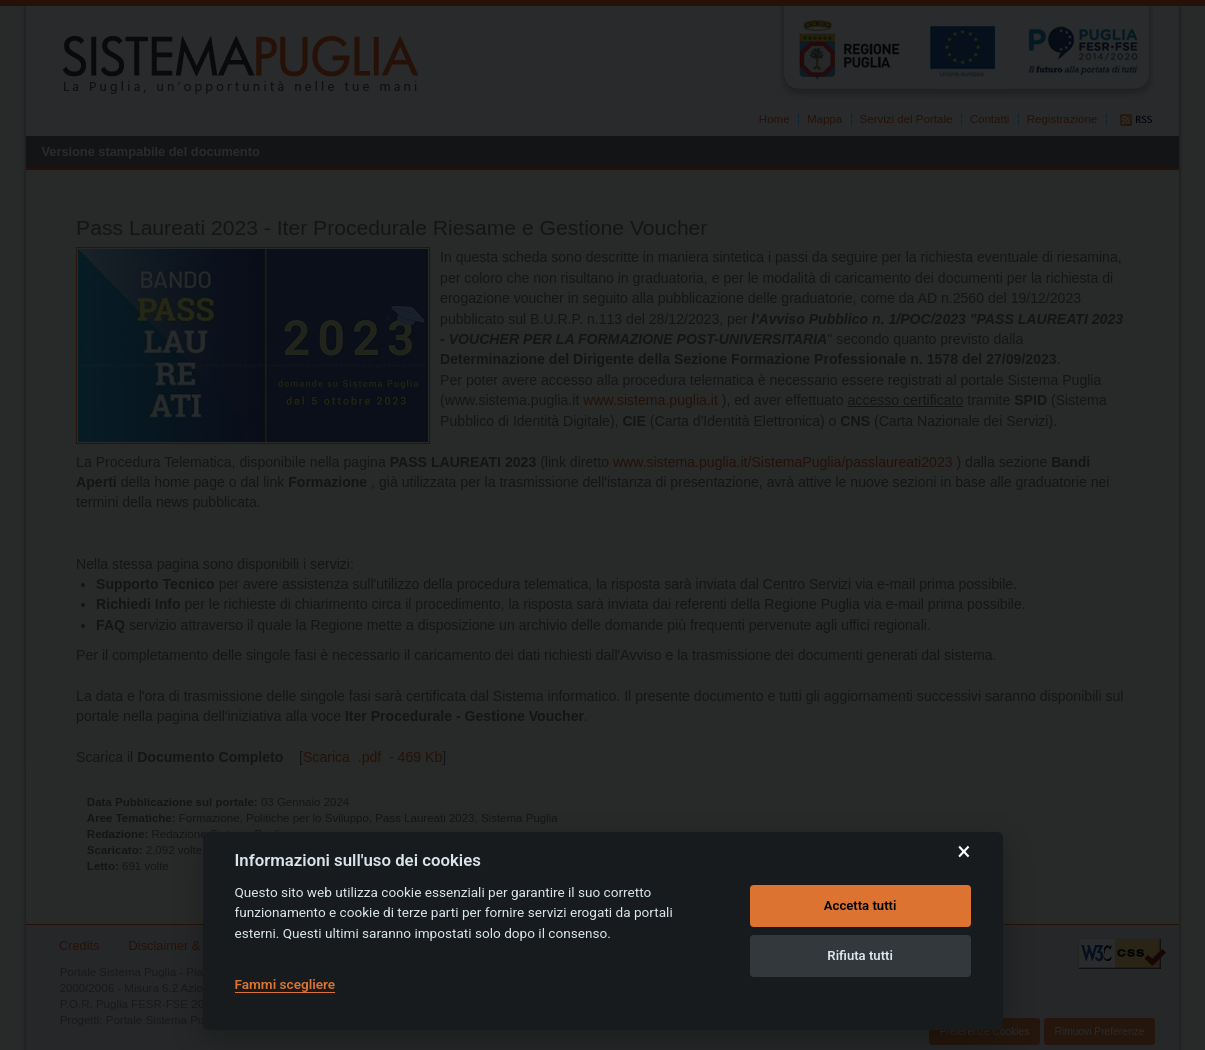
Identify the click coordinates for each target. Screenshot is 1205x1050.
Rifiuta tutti (860, 955)
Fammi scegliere (285, 984)
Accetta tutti (860, 905)
